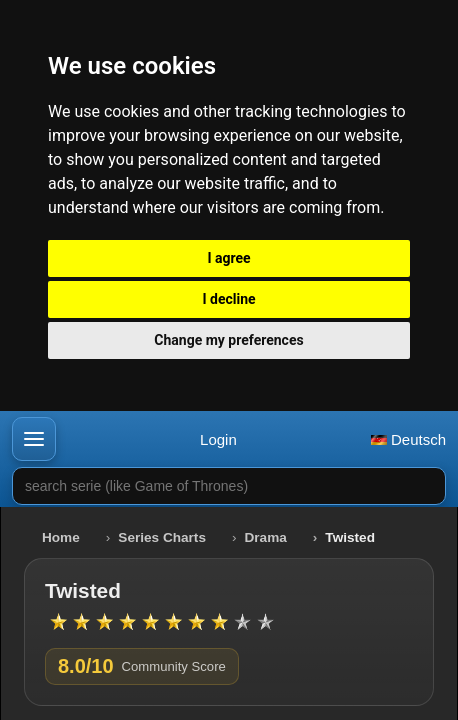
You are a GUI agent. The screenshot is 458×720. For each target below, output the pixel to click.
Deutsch (408, 439)
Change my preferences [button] (228, 340)
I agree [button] (228, 258)
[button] (34, 439)
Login (218, 439)
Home (61, 537)
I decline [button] (228, 299)
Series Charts (162, 537)
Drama (266, 537)
